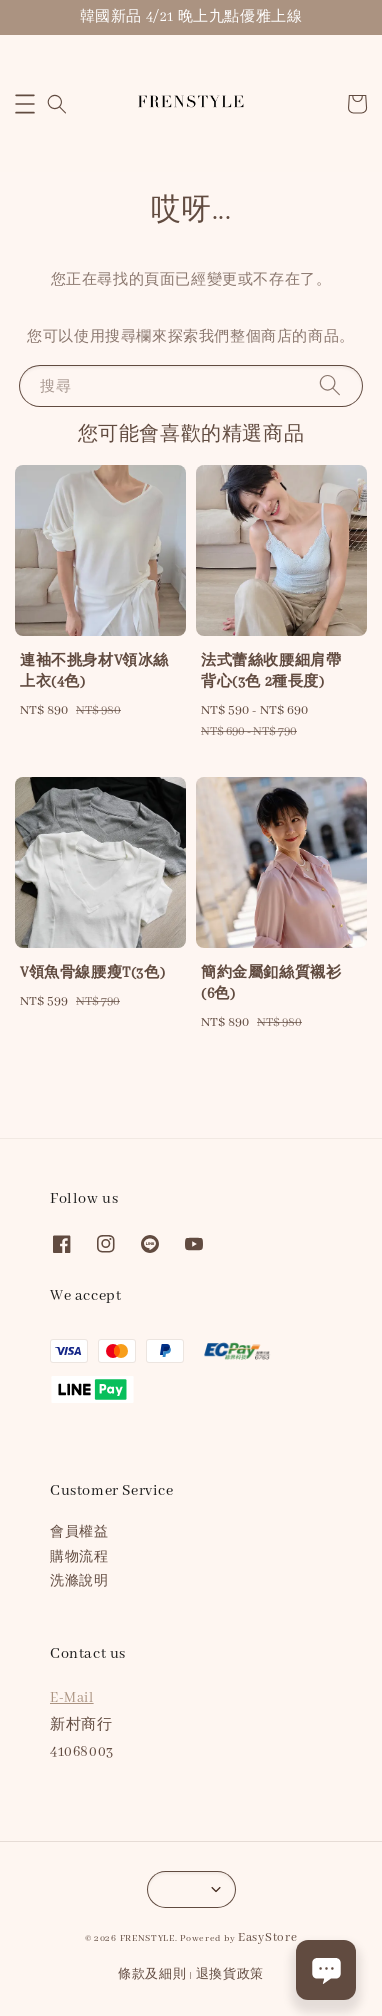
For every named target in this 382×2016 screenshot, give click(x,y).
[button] (25, 104)
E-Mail (72, 1698)
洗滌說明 (79, 1581)
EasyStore (267, 1937)
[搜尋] (330, 385)
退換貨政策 (230, 1974)
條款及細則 (152, 1974)
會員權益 (79, 1532)
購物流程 (79, 1557)
